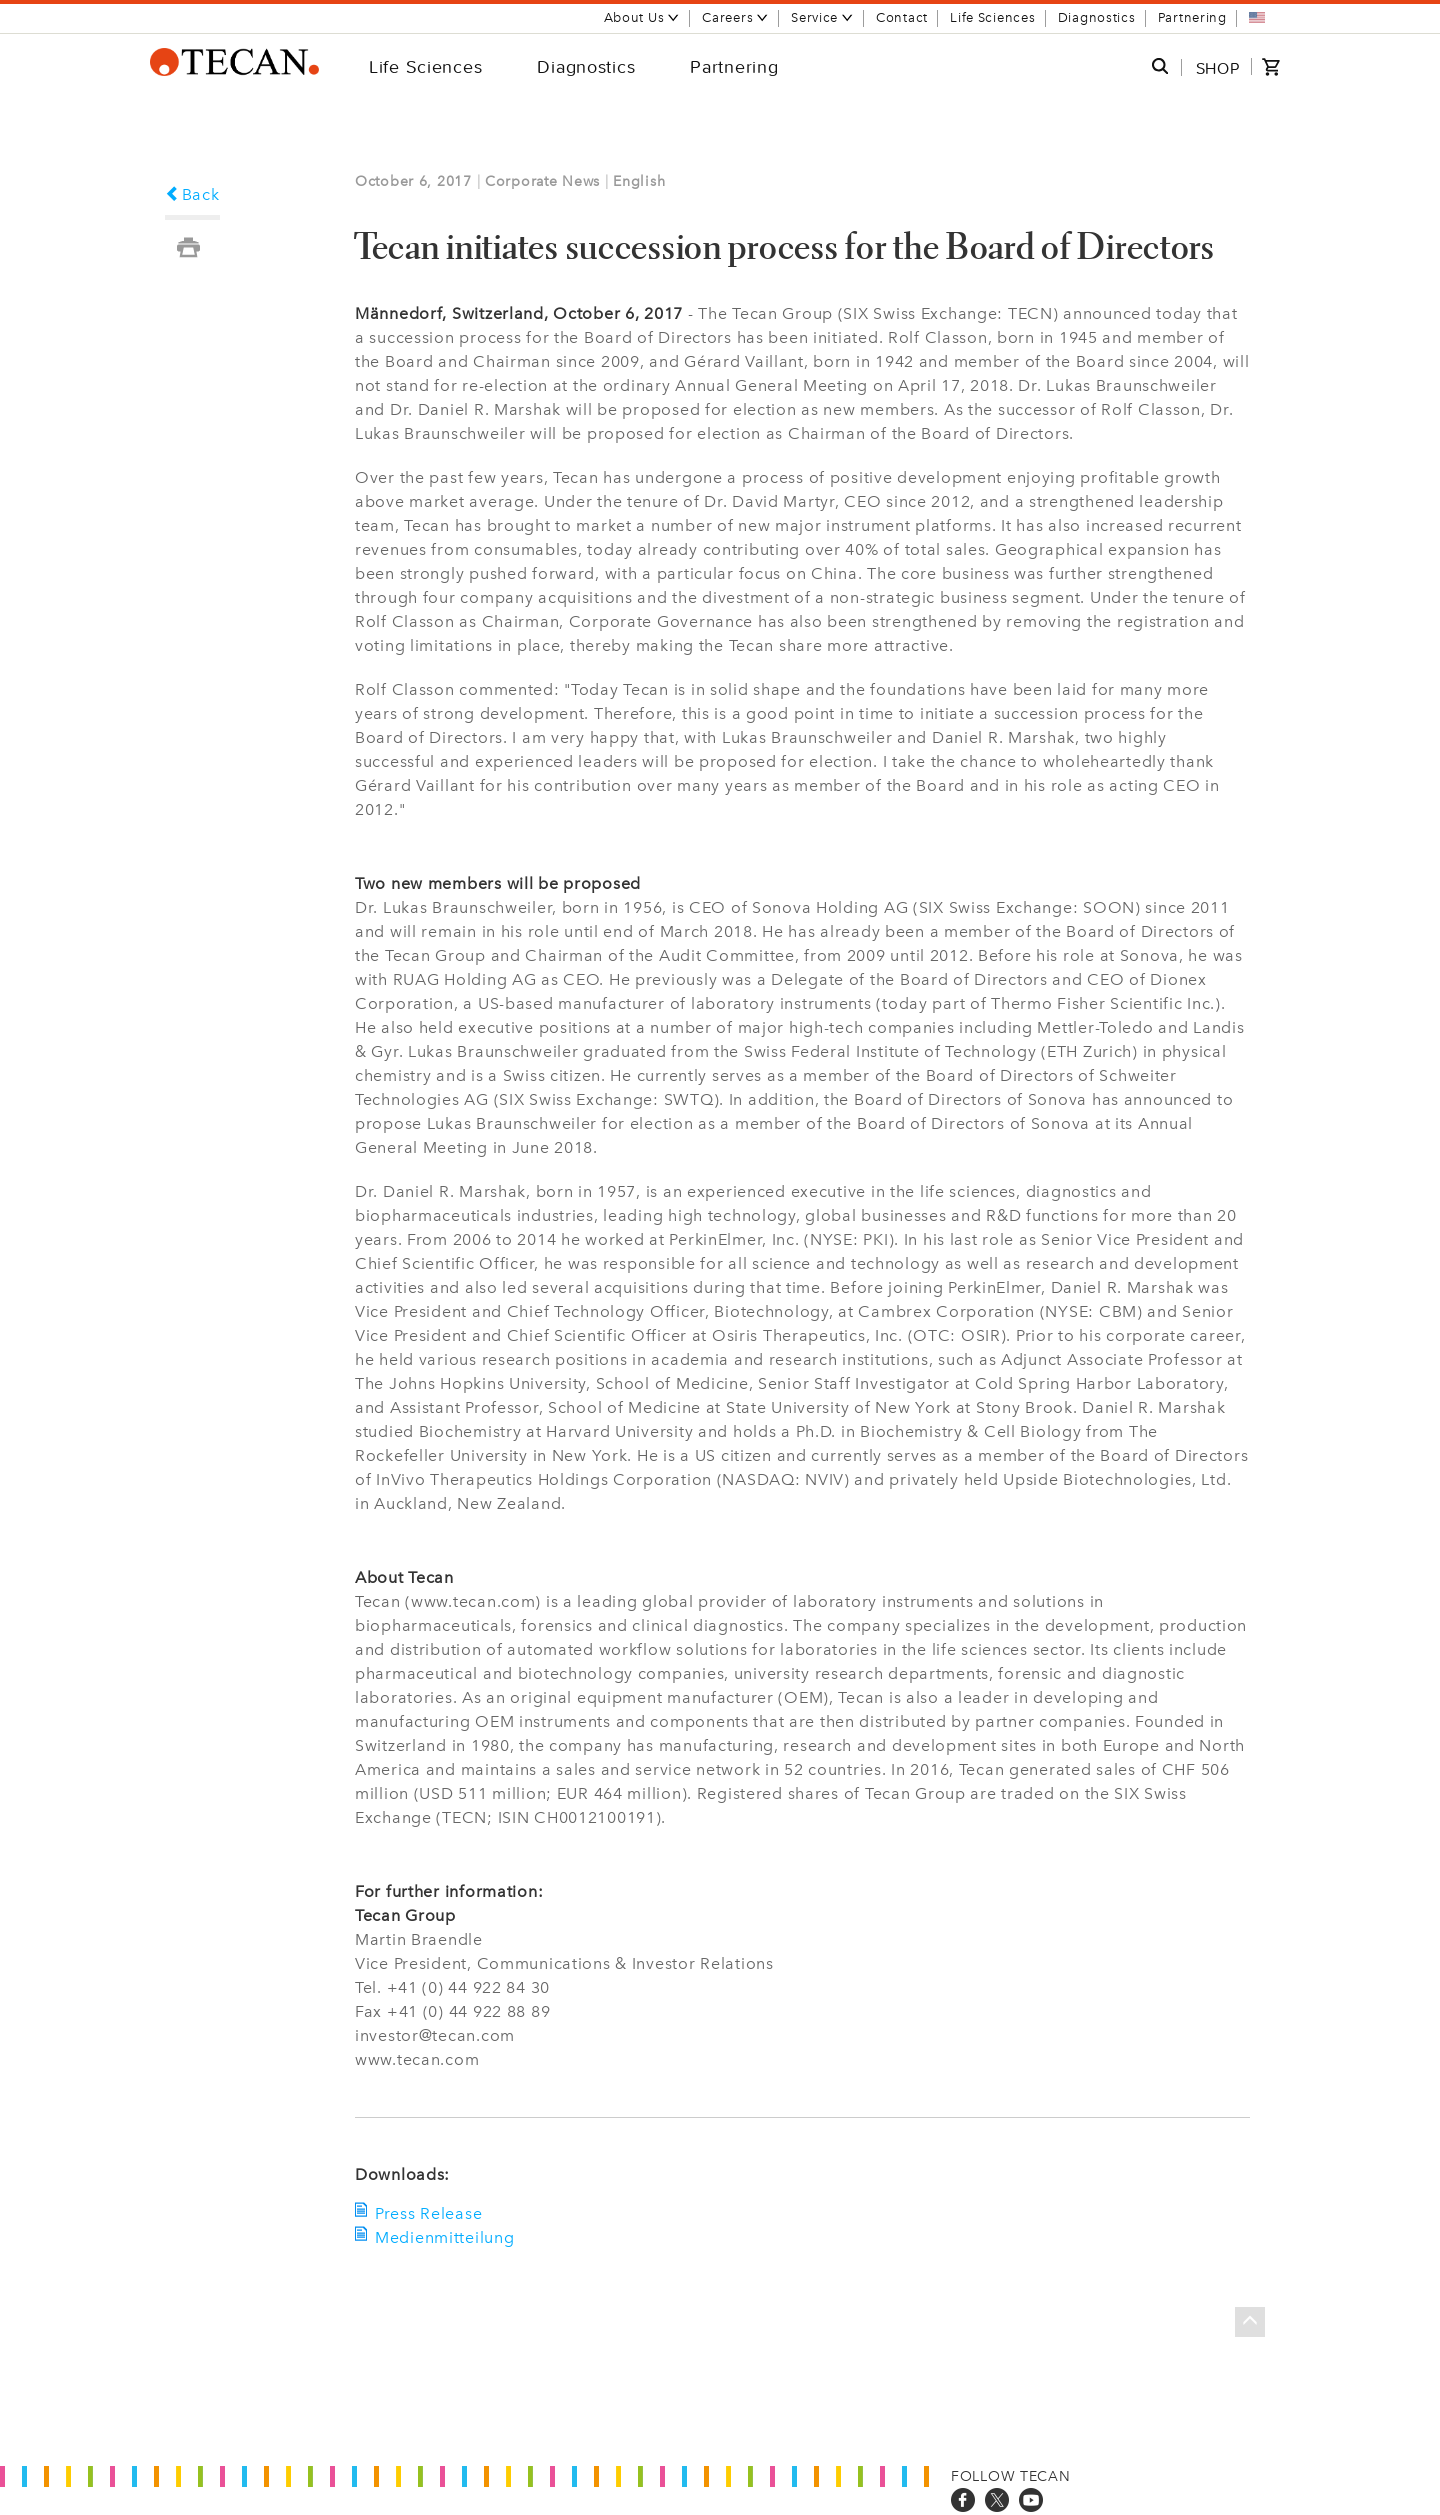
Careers (735, 17)
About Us (642, 17)
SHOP (1218, 68)
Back (192, 194)
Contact (902, 17)
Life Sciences (992, 17)
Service (822, 17)
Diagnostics (1097, 17)
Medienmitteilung (445, 2237)
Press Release (428, 2213)
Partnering (1192, 17)
